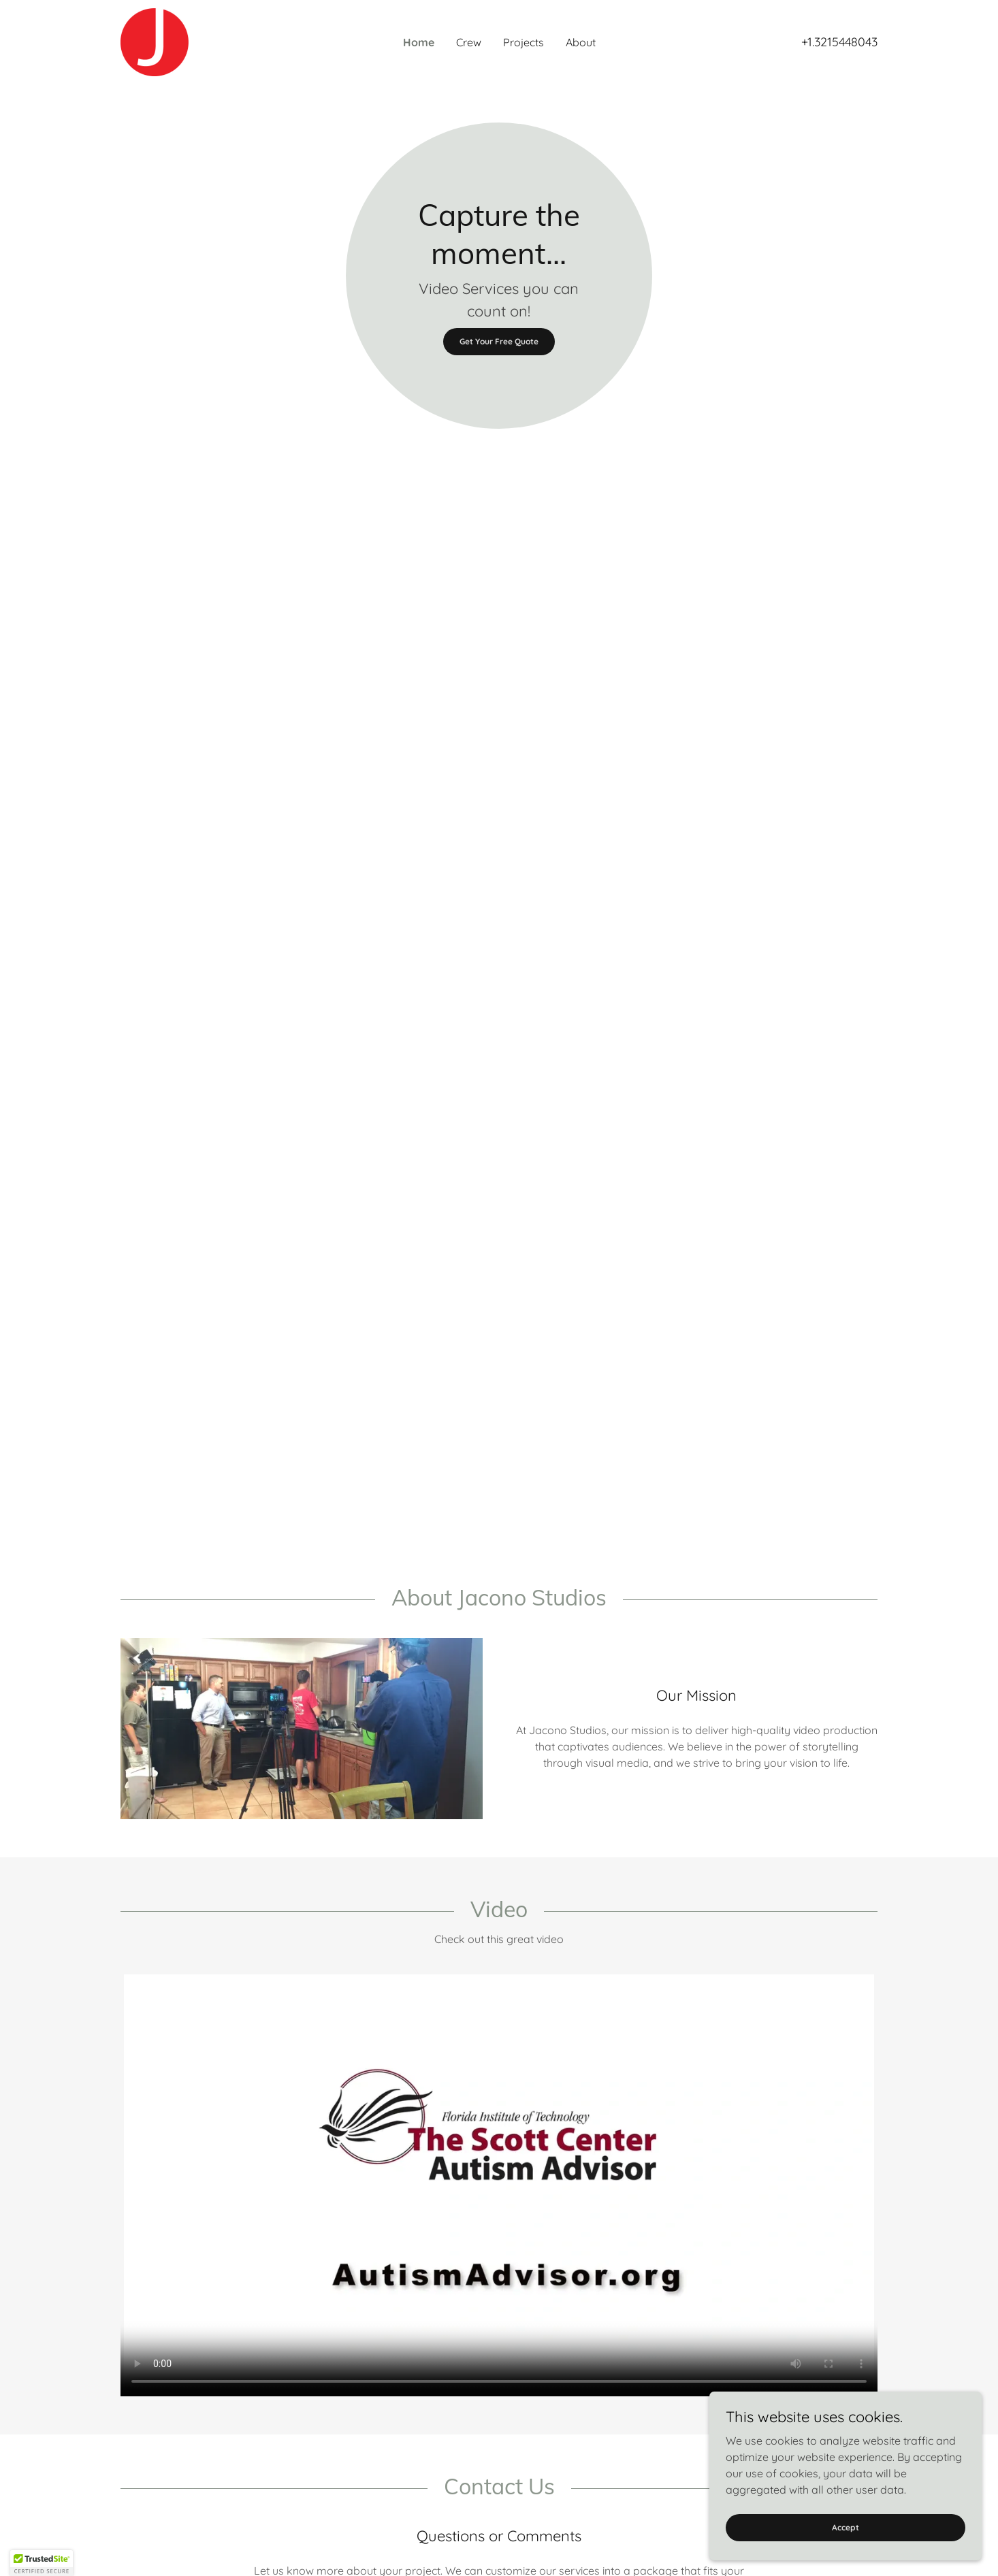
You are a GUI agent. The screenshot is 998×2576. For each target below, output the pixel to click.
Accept (845, 2527)
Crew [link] (468, 42)
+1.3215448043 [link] (839, 42)
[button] (41, 2563)
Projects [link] (523, 42)
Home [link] (418, 42)
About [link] (581, 42)
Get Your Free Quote (499, 341)
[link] (154, 41)
